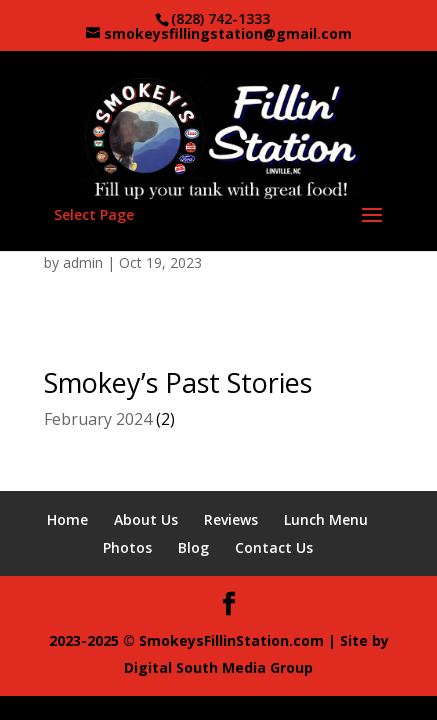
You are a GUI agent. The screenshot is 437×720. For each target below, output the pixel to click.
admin (83, 262)
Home (67, 519)
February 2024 (98, 419)
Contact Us (274, 547)
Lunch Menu (326, 519)
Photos (127, 547)
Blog (193, 547)
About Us (146, 519)
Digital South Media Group (218, 667)
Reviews (231, 519)
